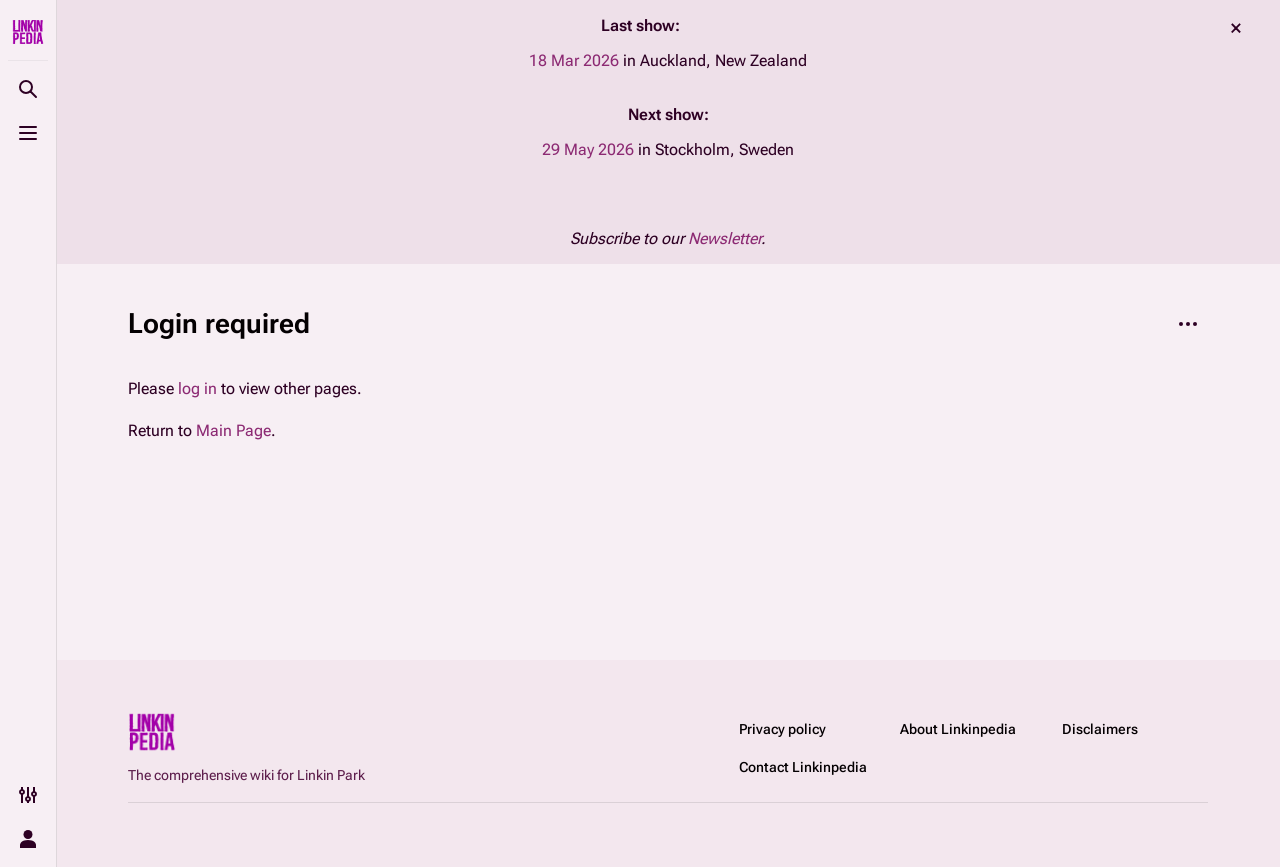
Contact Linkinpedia (803, 767)
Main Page (233, 430)
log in (197, 388)
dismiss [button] (1236, 28)
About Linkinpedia (958, 729)
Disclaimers (1100, 729)
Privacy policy (782, 729)
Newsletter (724, 238)
